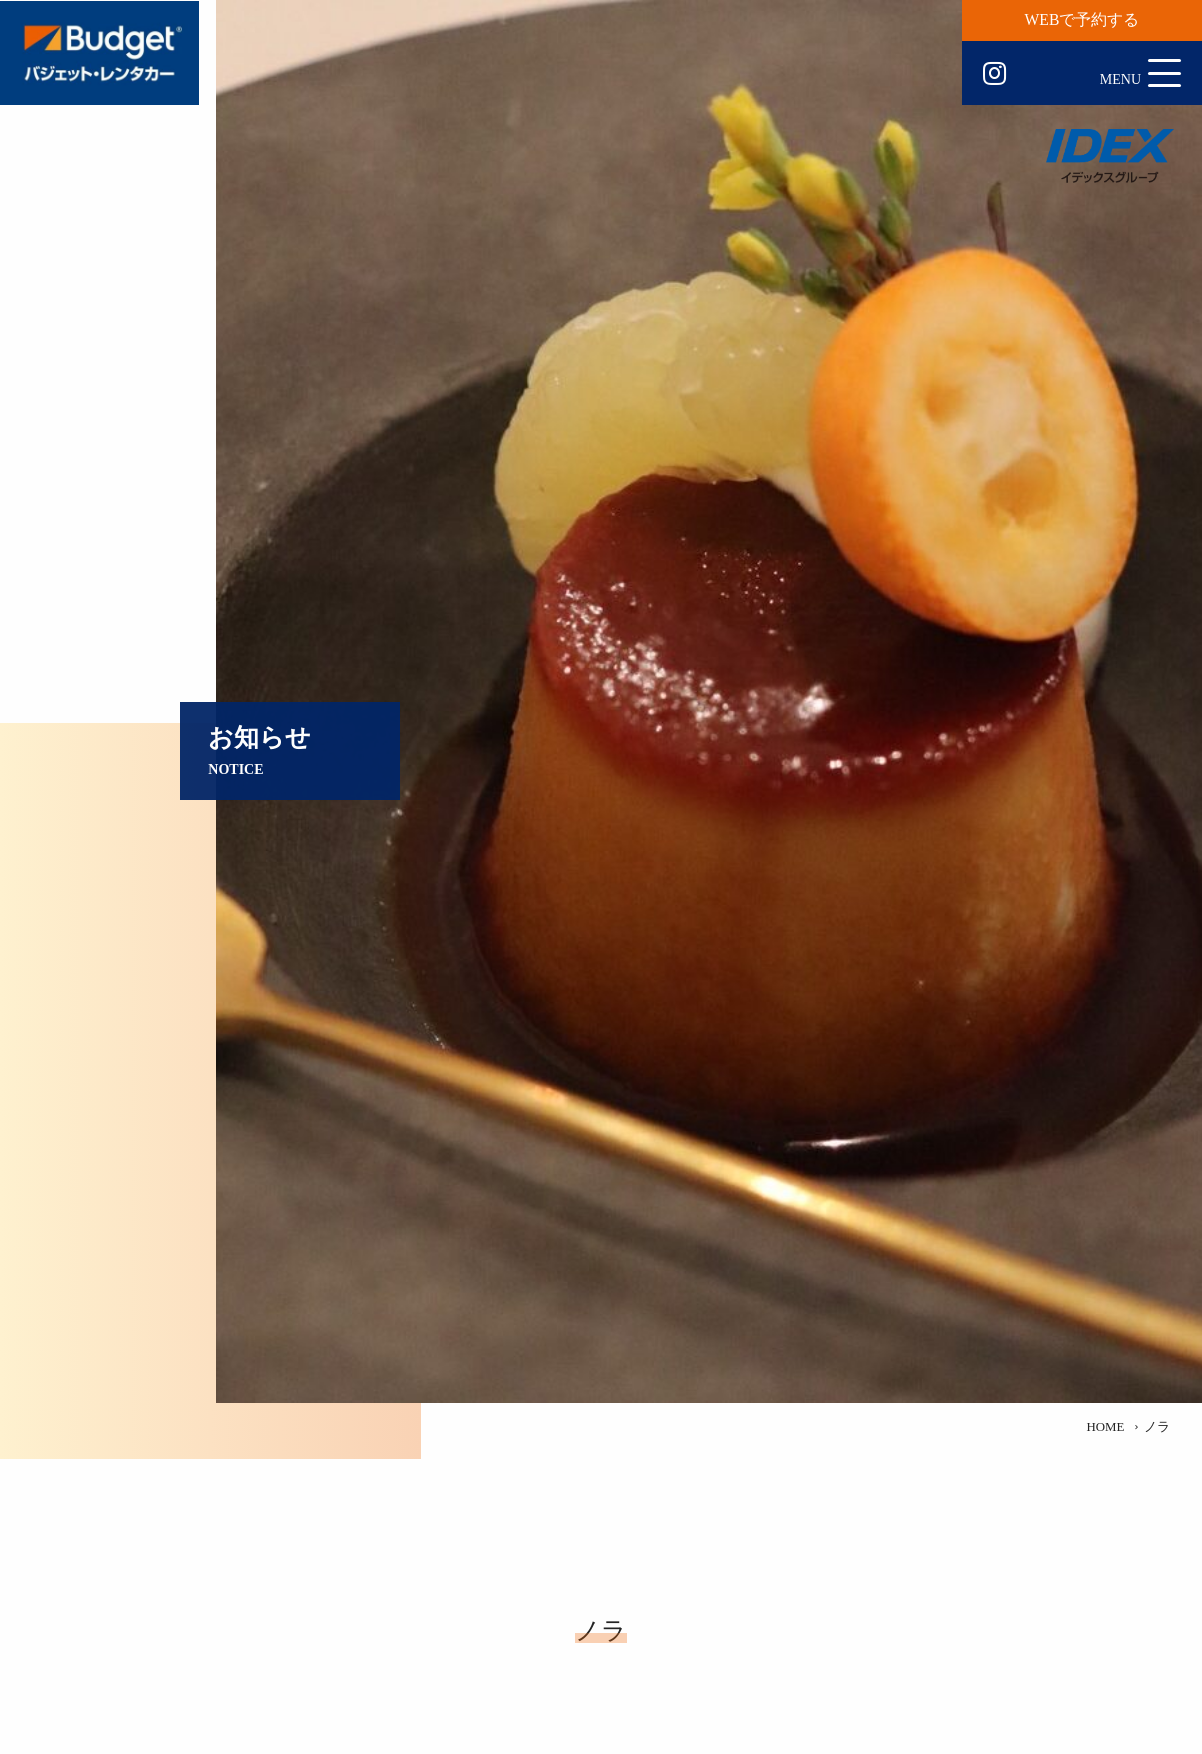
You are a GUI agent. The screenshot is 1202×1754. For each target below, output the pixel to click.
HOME (1105, 1427)
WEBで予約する (1082, 19)
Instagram (994, 74)
